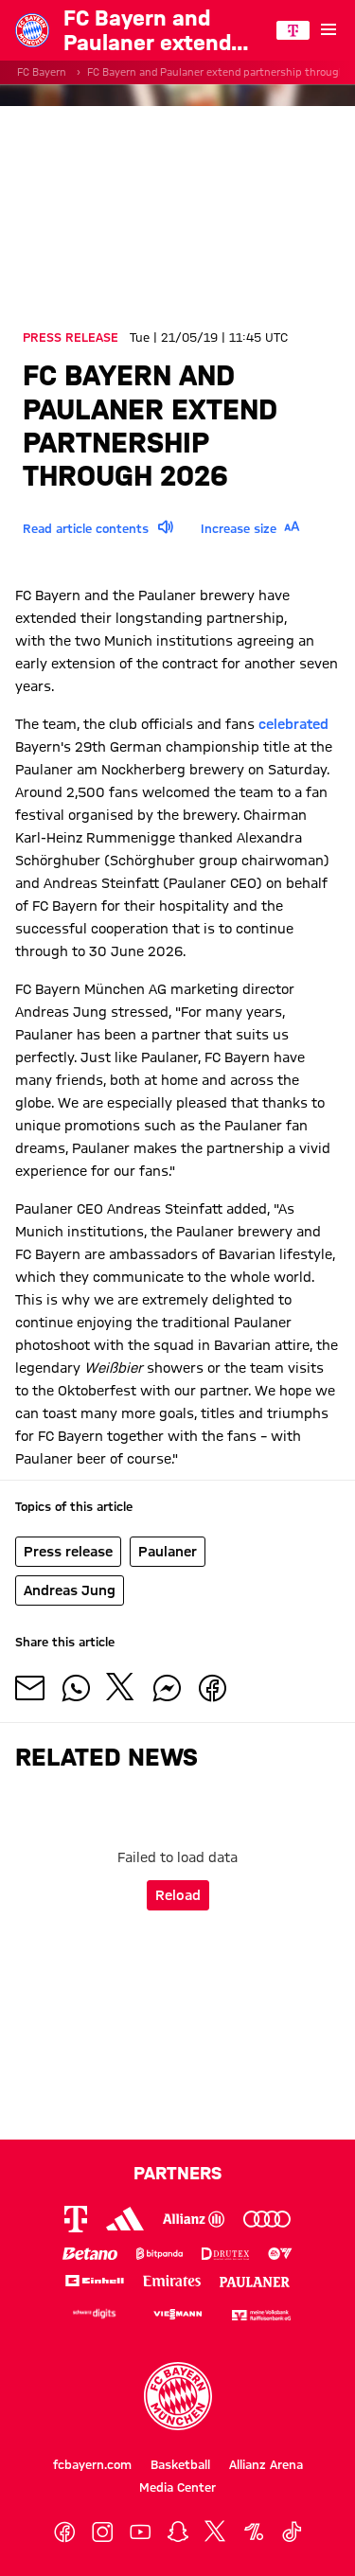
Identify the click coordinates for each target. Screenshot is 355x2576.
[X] (215, 2532)
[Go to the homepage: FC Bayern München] (32, 30)
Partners (177, 2172)
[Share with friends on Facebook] (212, 1688)
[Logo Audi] (267, 2219)
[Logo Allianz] (193, 2219)
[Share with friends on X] (121, 1688)
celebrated (293, 724)
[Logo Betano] (89, 2253)
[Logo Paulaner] (255, 2280)
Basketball (180, 2464)
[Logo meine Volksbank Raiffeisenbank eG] (261, 2313)
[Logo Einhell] (94, 2280)
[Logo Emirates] (172, 2280)
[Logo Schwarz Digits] (94, 2313)
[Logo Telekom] (75, 2219)
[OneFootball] (253, 2532)
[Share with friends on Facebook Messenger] (166, 1688)
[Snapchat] (178, 2532)
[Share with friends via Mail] (30, 1688)
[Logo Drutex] (225, 2253)
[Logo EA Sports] (280, 2253)
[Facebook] (64, 2532)
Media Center (177, 2487)
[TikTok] (291, 2532)
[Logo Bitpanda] (160, 2253)
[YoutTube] (140, 2532)
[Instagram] (102, 2532)
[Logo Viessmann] (178, 2312)
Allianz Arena (266, 2464)
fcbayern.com (92, 2464)
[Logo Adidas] (125, 2218)
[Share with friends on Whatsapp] (76, 1688)
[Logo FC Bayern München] (178, 2396)
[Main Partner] (293, 30)
